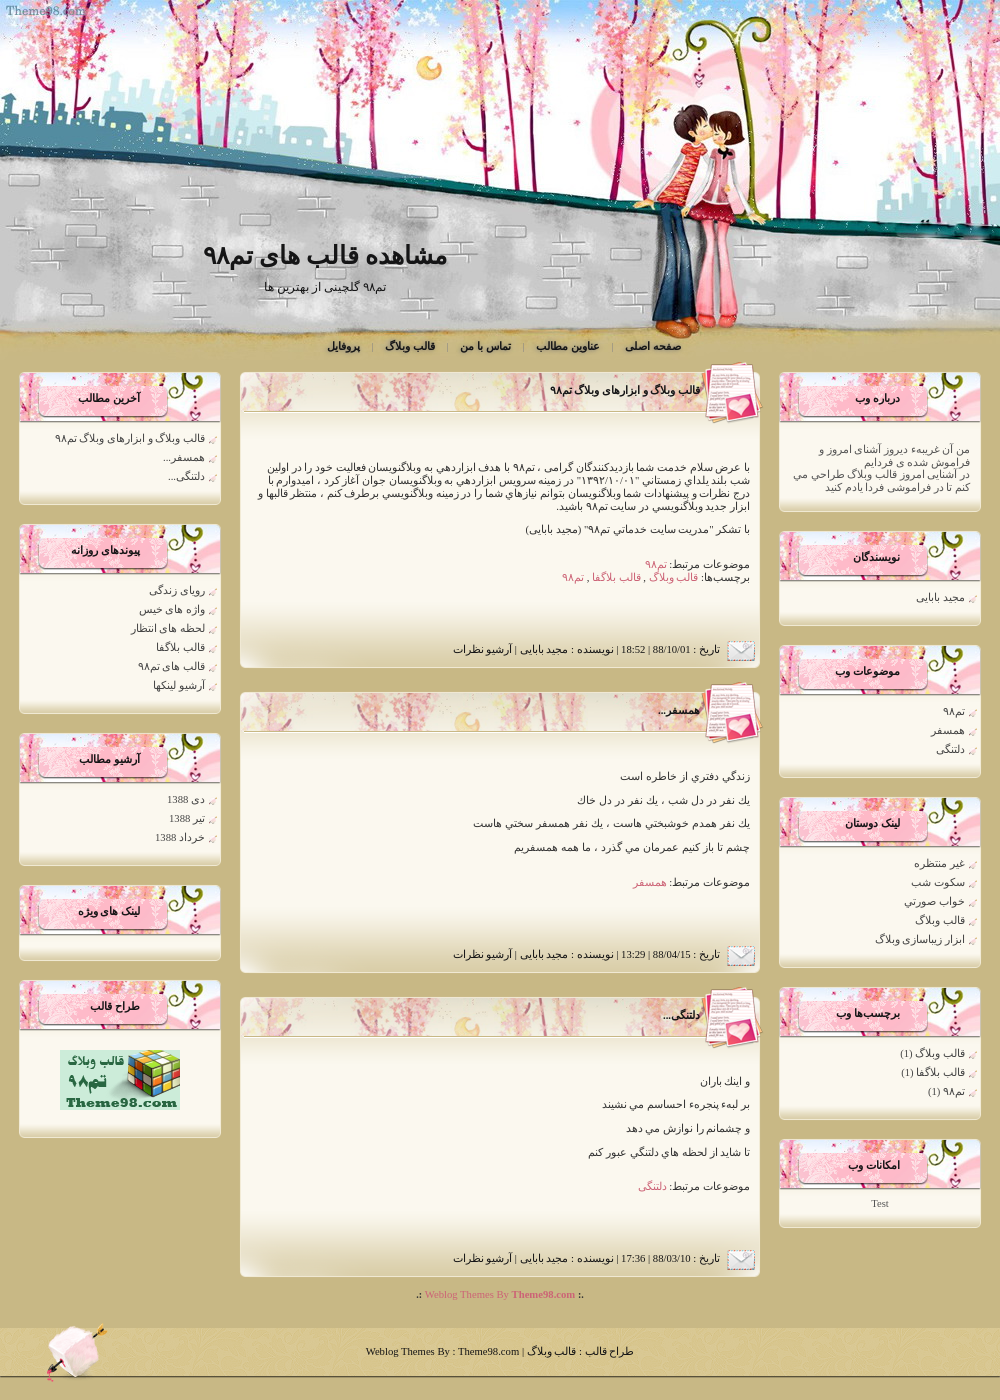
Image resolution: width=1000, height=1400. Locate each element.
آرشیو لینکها (179, 685)
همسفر (948, 730)
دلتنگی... (681, 1015)
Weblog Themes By (498, 1294)
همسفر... (679, 710)
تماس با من (484, 346)
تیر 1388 (187, 818)
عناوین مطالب (568, 346)
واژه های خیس (172, 609)
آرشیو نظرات (483, 649)
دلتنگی (950, 749)
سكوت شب (938, 882)
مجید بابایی (940, 597)
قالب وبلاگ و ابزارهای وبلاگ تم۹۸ (625, 390)
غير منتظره (939, 863)
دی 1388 (186, 799)
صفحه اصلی (653, 346)
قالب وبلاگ (410, 346)
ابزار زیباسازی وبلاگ (920, 939)
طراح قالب (608, 1351)
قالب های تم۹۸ (171, 666)
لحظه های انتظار (168, 628)
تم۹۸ (954, 711)
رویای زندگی (177, 590)
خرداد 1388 (180, 837)
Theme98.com (488, 1351)
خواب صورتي (934, 901)
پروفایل (343, 346)
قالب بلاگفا (940, 1072)
